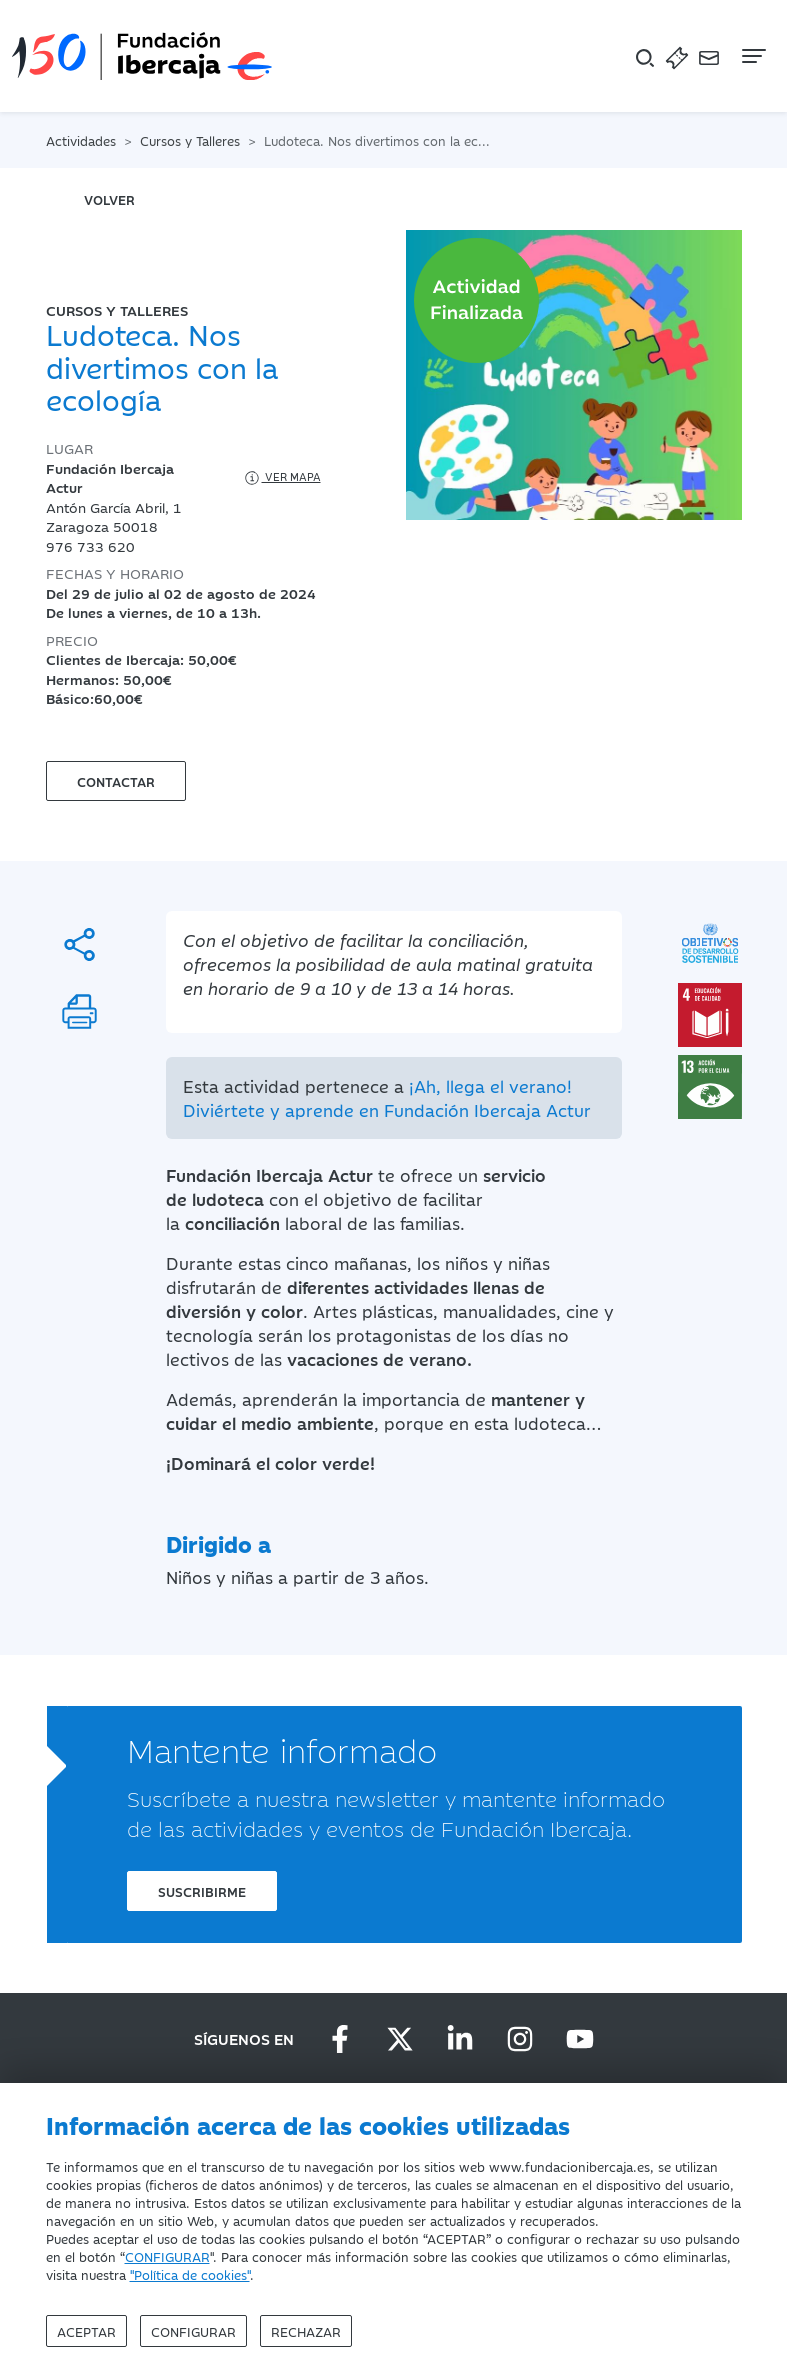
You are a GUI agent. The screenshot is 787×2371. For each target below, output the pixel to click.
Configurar (193, 2331)
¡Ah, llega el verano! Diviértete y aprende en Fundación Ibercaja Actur (387, 1098)
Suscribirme (202, 1891)
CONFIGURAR (167, 2256)
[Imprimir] (79, 1011)
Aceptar (86, 2331)
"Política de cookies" (190, 2274)
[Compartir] (79, 944)
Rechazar (306, 2331)
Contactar (116, 781)
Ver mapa (281, 478)
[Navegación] (752, 56)
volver (109, 199)
